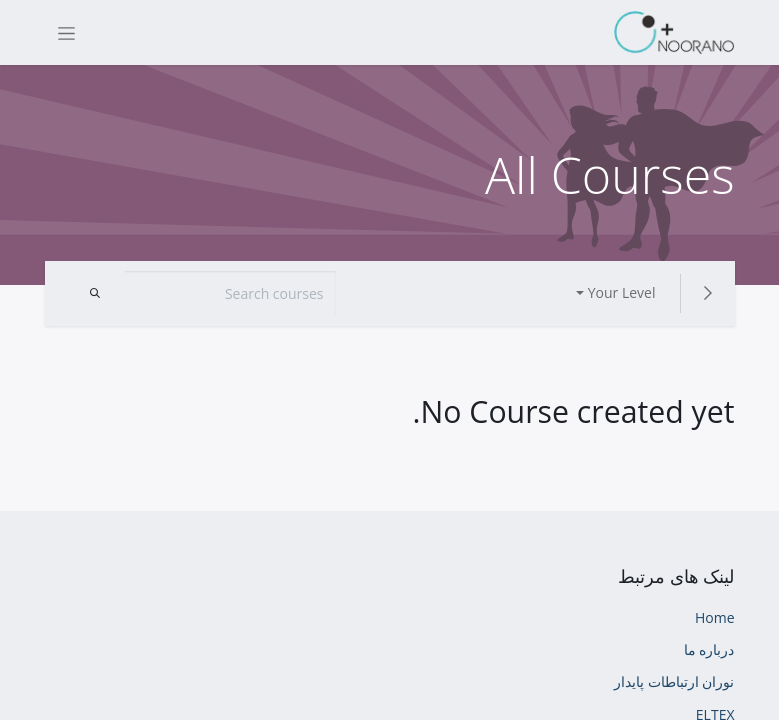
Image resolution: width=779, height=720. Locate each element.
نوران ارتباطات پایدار (674, 681)
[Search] (95, 293)
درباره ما (709, 649)
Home (715, 617)
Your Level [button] (622, 292)
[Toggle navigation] (66, 32)
